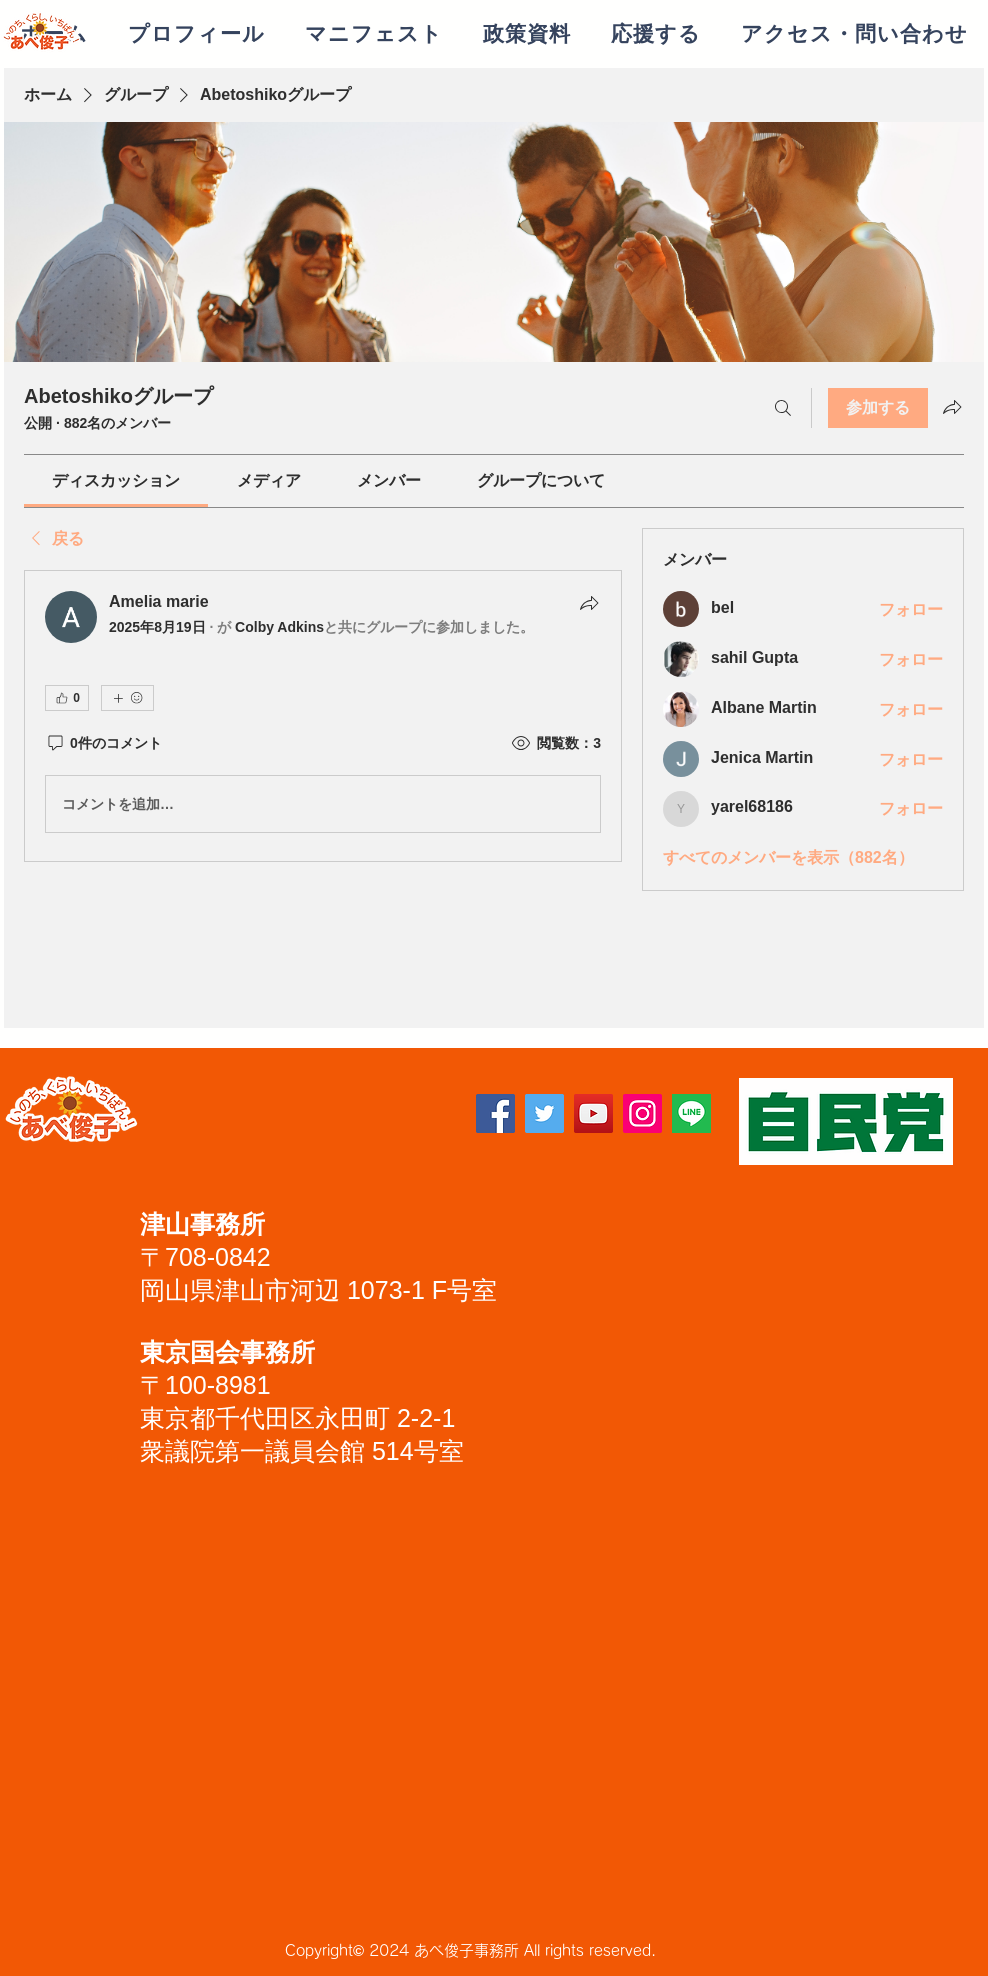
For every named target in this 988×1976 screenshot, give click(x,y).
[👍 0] (67, 698)
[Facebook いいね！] (284, 1121)
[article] (323, 716)
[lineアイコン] (691, 1113)
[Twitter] (544, 1113)
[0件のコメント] (103, 744)
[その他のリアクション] (127, 698)
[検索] (783, 408)
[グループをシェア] (952, 407)
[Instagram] (642, 1113)
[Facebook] (495, 1113)
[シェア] (589, 603)
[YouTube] (593, 1113)
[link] (116, 480)
